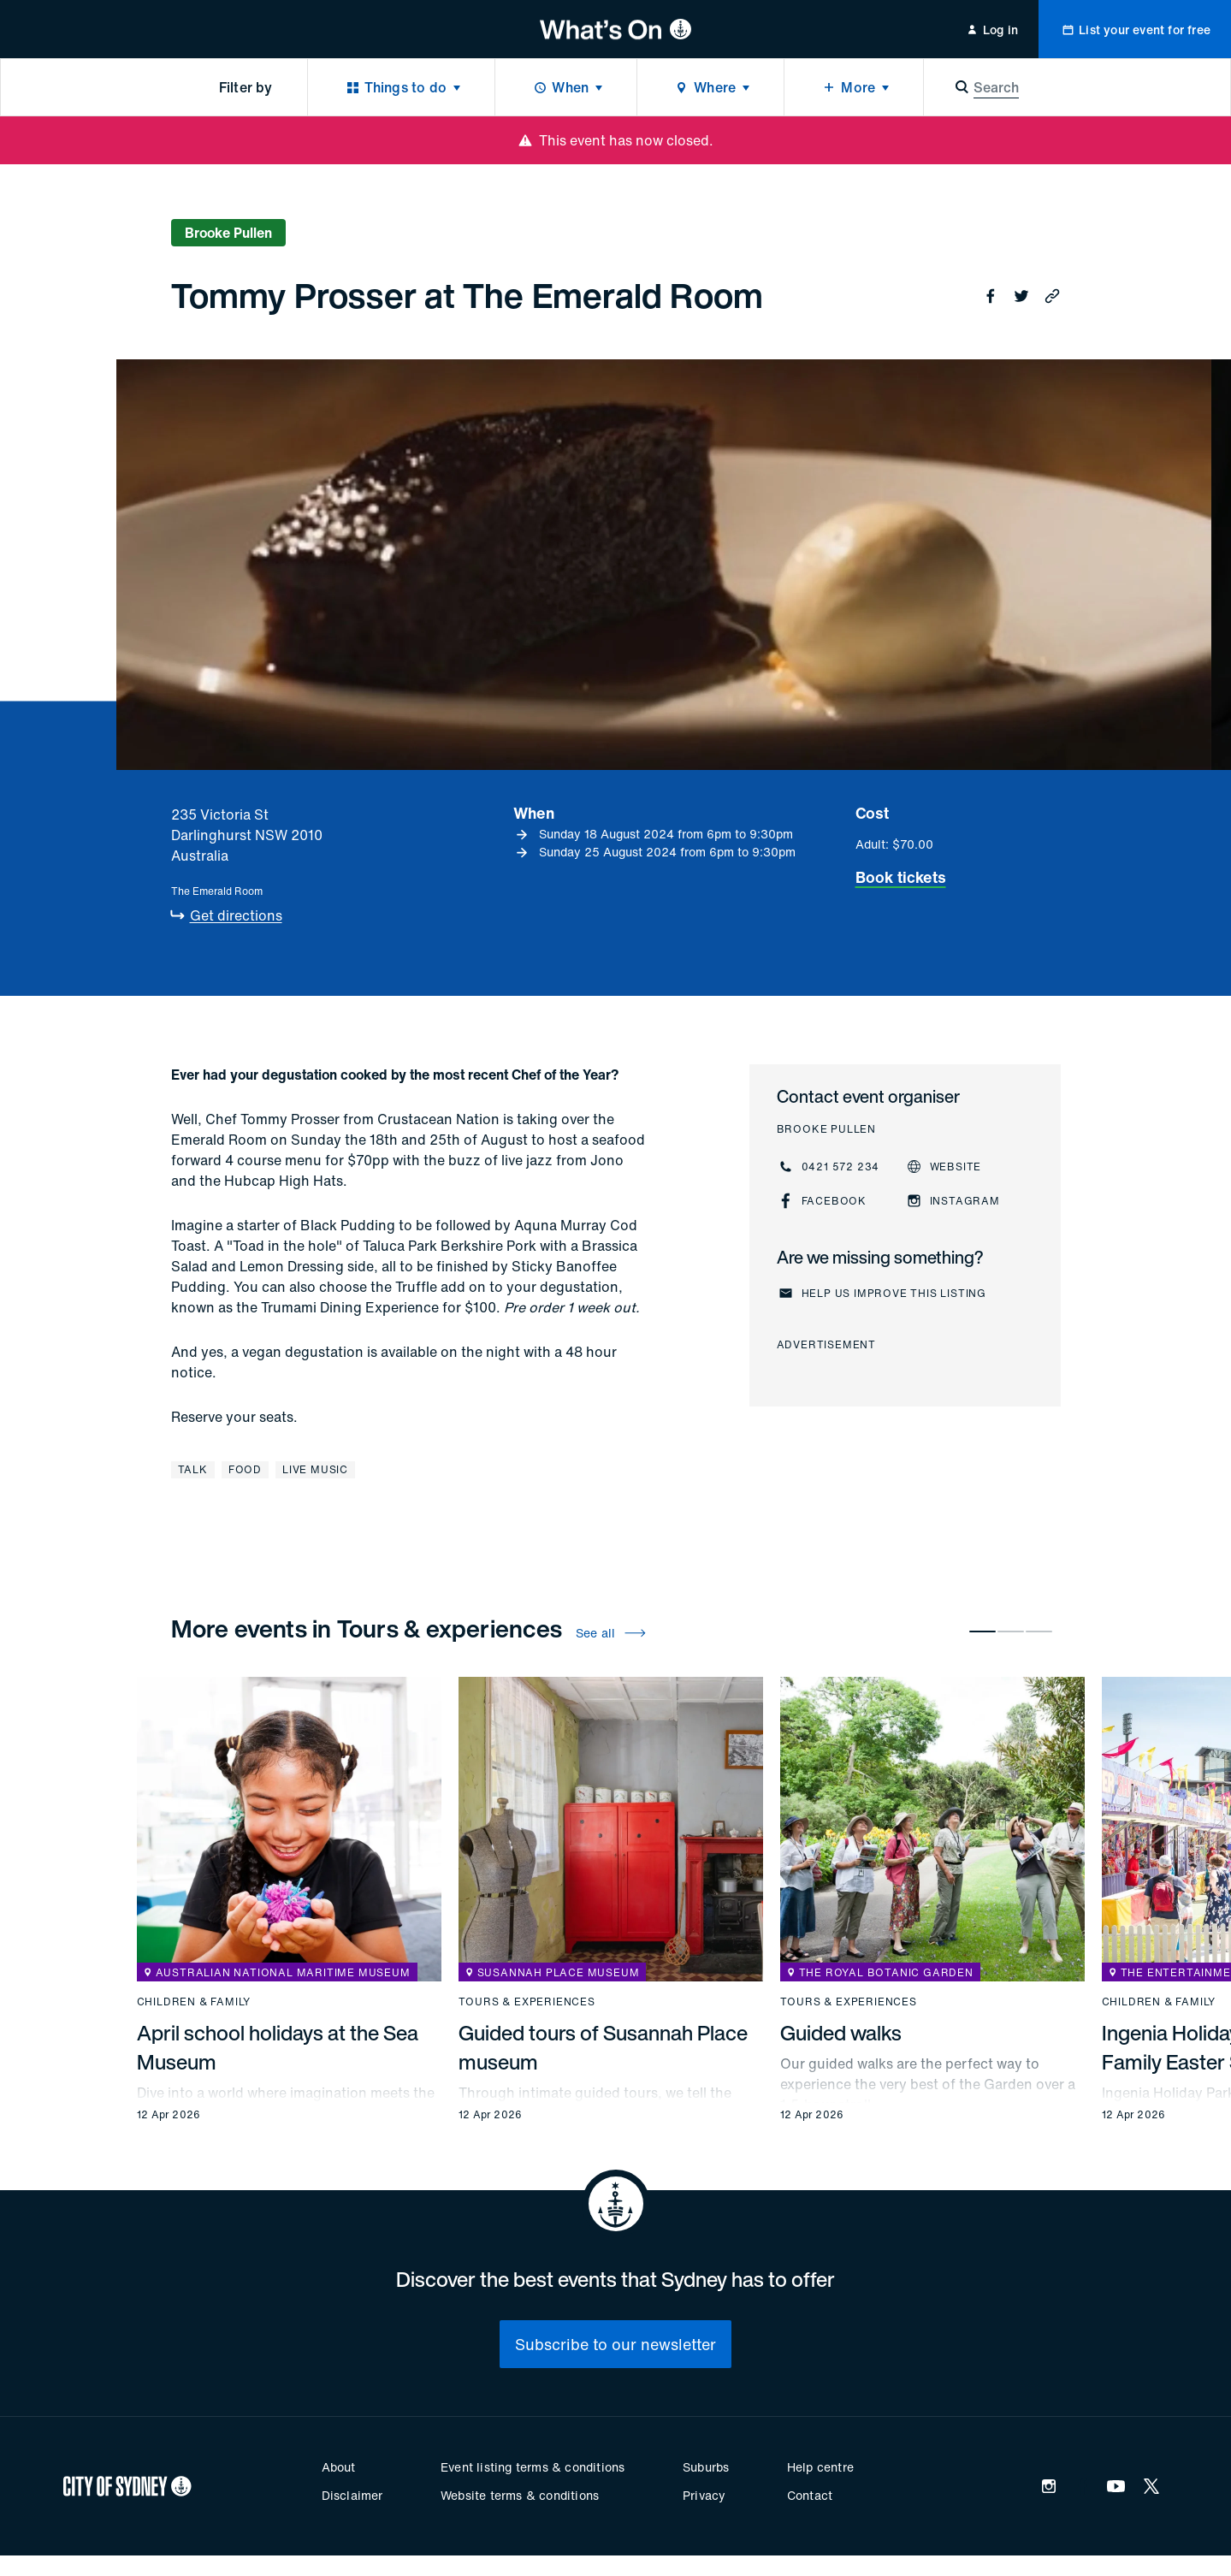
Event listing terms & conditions (532, 2467)
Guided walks (841, 2032)
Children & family (194, 2002)
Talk (193, 1469)
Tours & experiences (527, 2002)
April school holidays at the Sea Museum (277, 2047)
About (339, 2467)
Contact (809, 2495)
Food (245, 1469)
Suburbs (706, 2467)
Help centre (820, 2467)
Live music (315, 1469)
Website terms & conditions (520, 2495)
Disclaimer (352, 2495)
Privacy (704, 2495)
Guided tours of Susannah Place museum (603, 2047)
